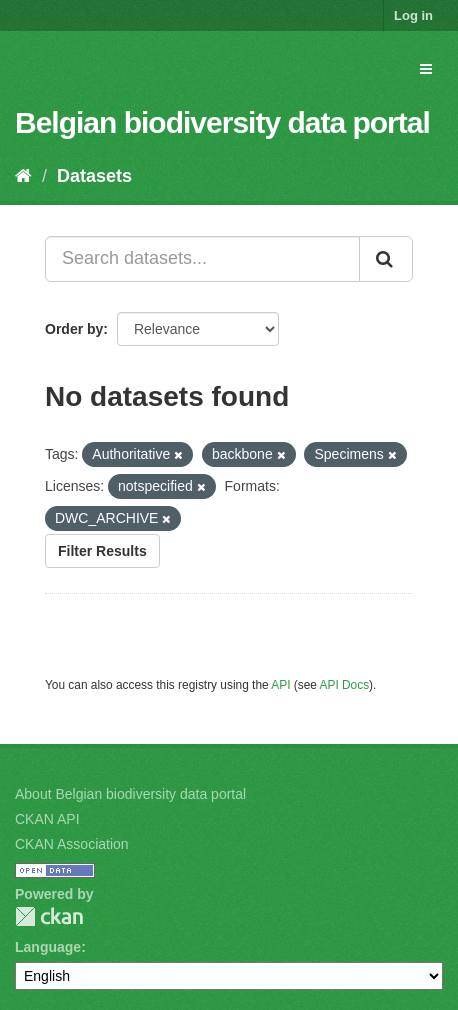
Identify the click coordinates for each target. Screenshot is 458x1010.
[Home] (23, 176)
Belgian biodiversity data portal (222, 122)
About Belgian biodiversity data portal (130, 794)
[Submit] (386, 259)
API (280, 685)
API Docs (345, 685)
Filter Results (102, 551)
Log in (413, 15)
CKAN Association (72, 844)
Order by (74, 329)
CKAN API (47, 819)
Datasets (94, 176)
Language (48, 947)
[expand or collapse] (426, 69)
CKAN (49, 916)
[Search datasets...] (202, 259)
